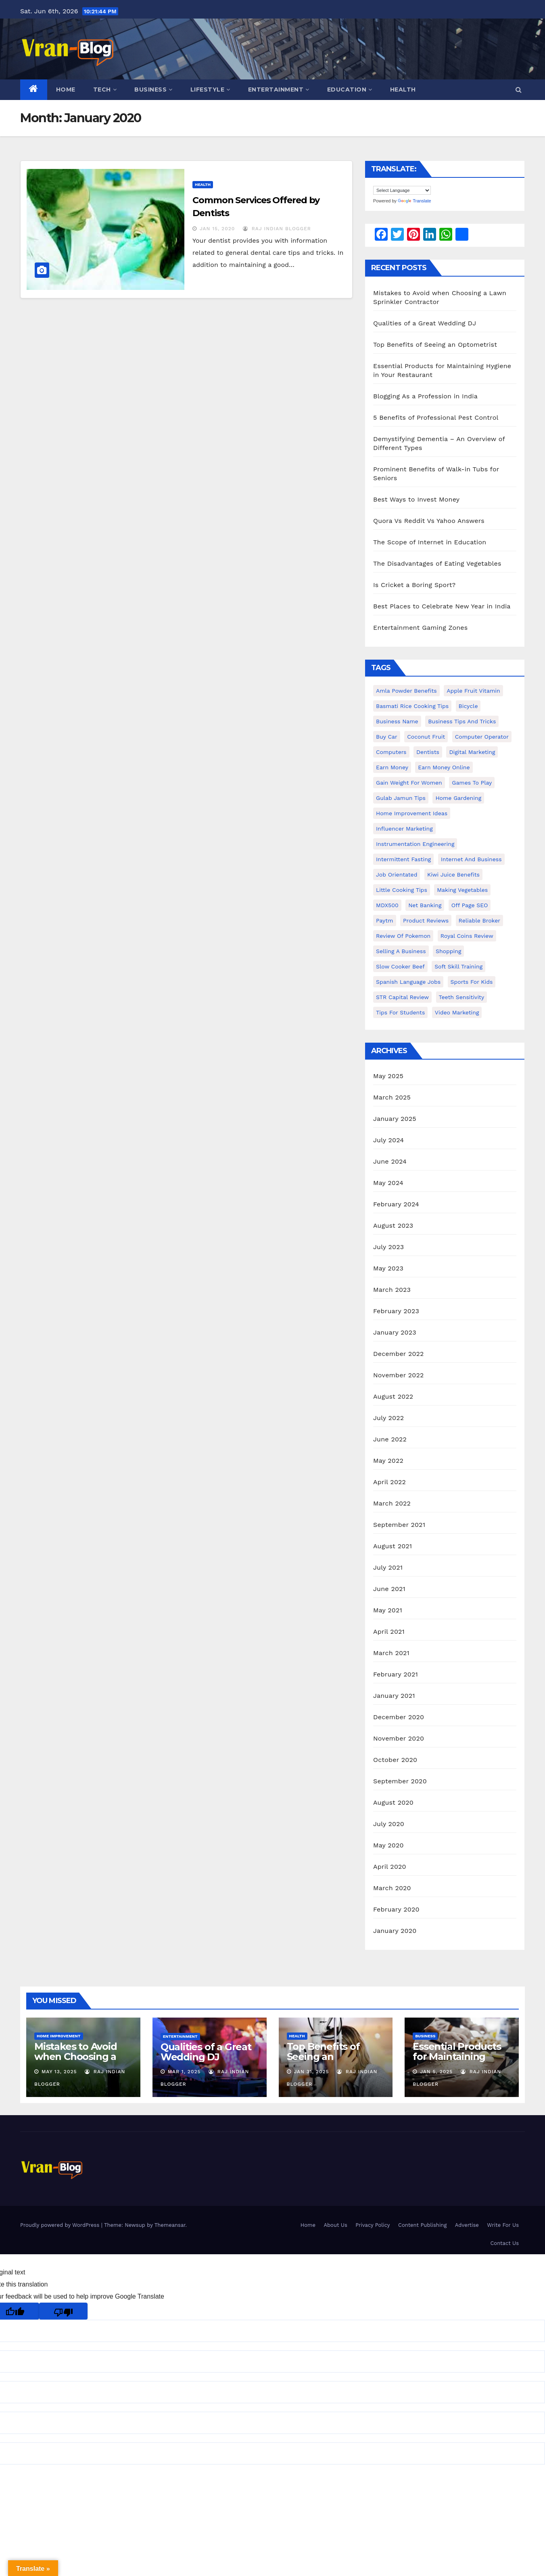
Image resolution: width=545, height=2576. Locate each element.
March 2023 (392, 1289)
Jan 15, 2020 (217, 228)
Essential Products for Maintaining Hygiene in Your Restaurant (457, 2061)
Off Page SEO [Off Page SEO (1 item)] (469, 905)
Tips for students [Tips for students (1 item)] (400, 1012)
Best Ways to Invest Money (416, 499)
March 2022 (392, 1503)
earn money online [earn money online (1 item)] (444, 767)
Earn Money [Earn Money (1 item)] (392, 767)
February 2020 (396, 1909)
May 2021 (387, 1610)
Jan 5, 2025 (436, 2071)
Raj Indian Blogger (277, 228)
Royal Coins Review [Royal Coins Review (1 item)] (467, 936)
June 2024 (390, 1161)
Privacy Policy (372, 2225)
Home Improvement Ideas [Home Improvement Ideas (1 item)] (411, 813)
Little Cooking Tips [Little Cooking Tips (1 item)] (401, 890)
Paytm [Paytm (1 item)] (384, 920)
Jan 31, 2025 (311, 2071)
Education (349, 89)
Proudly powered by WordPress (60, 2225)
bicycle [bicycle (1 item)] (468, 706)
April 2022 (389, 1482)
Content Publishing (422, 2225)
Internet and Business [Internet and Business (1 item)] (471, 859)
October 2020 (395, 1760)
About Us (335, 2225)
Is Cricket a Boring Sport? (414, 585)
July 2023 (388, 1247)
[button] (519, 90)
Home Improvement (59, 2036)
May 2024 (388, 1183)
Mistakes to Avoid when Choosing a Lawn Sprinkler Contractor (75, 2061)
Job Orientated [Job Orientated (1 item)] (396, 874)
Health (403, 89)
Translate (414, 200)
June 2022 (390, 1439)
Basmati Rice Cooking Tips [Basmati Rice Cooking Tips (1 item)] (412, 706)
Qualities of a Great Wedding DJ (424, 323)
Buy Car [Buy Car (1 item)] (386, 736)
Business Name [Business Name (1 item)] (397, 721)
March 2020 (392, 1888)
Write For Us (503, 2225)
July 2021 (388, 1567)
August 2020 (393, 1802)
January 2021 (394, 1695)
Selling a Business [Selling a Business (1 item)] (401, 951)
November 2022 (398, 1375)
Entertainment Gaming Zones (420, 627)
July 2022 (388, 1418)
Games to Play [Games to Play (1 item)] (472, 782)
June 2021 (389, 1589)
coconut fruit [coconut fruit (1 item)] (426, 736)
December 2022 (398, 1354)
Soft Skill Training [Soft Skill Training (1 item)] (458, 966)
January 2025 (394, 1118)
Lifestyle (210, 89)
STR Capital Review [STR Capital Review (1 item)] (402, 997)
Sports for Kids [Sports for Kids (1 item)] (472, 982)
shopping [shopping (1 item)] (448, 951)
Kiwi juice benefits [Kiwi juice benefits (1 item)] (453, 874)
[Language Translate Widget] (402, 190)
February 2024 (396, 1204)
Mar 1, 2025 (184, 2071)
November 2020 (398, 1738)
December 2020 (398, 1717)
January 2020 (394, 1931)
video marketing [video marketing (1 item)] (457, 1012)
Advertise (467, 2225)
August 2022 (393, 1396)
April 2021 (389, 1631)
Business (153, 89)
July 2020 (388, 1824)
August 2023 (393, 1225)
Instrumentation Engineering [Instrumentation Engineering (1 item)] (415, 844)
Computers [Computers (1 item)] (391, 752)
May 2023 (388, 1268)
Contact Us (504, 2243)
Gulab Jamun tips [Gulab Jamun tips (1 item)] (401, 798)
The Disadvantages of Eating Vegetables (437, 563)
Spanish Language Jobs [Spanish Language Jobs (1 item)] (408, 982)
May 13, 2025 (59, 2071)
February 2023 (396, 1311)
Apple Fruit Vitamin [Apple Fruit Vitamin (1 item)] (473, 690)
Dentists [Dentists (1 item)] (427, 752)
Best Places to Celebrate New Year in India (442, 606)
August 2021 (392, 1546)
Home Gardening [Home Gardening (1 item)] (458, 798)
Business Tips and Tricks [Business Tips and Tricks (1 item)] (462, 721)
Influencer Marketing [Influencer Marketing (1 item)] (404, 828)
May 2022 (388, 1460)
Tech (105, 89)
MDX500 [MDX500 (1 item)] (387, 905)
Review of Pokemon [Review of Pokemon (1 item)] (403, 936)
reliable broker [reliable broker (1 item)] (480, 920)
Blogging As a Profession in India (425, 396)
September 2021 (399, 1525)
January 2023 (394, 1332)
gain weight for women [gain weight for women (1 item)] (409, 782)
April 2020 (389, 1866)
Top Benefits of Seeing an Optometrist (435, 344)
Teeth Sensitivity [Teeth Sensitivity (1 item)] (461, 997)
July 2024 (388, 1140)
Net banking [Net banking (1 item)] (424, 905)
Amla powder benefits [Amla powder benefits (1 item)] (406, 690)
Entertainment (278, 89)
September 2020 (400, 1781)
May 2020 (388, 1845)
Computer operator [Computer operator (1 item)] (482, 736)
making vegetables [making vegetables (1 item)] (462, 890)
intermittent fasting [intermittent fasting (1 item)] (403, 859)
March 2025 (392, 1097)
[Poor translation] (63, 2311)
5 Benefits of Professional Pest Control (436, 417)
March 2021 (391, 1653)
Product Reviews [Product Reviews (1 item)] (426, 920)
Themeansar (170, 2225)
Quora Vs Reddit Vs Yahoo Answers (428, 521)
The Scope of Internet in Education (429, 542)
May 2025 (388, 1076)
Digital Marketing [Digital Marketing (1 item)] (472, 752)
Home (65, 89)
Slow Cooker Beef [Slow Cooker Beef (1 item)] (400, 966)
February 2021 (395, 1674)
